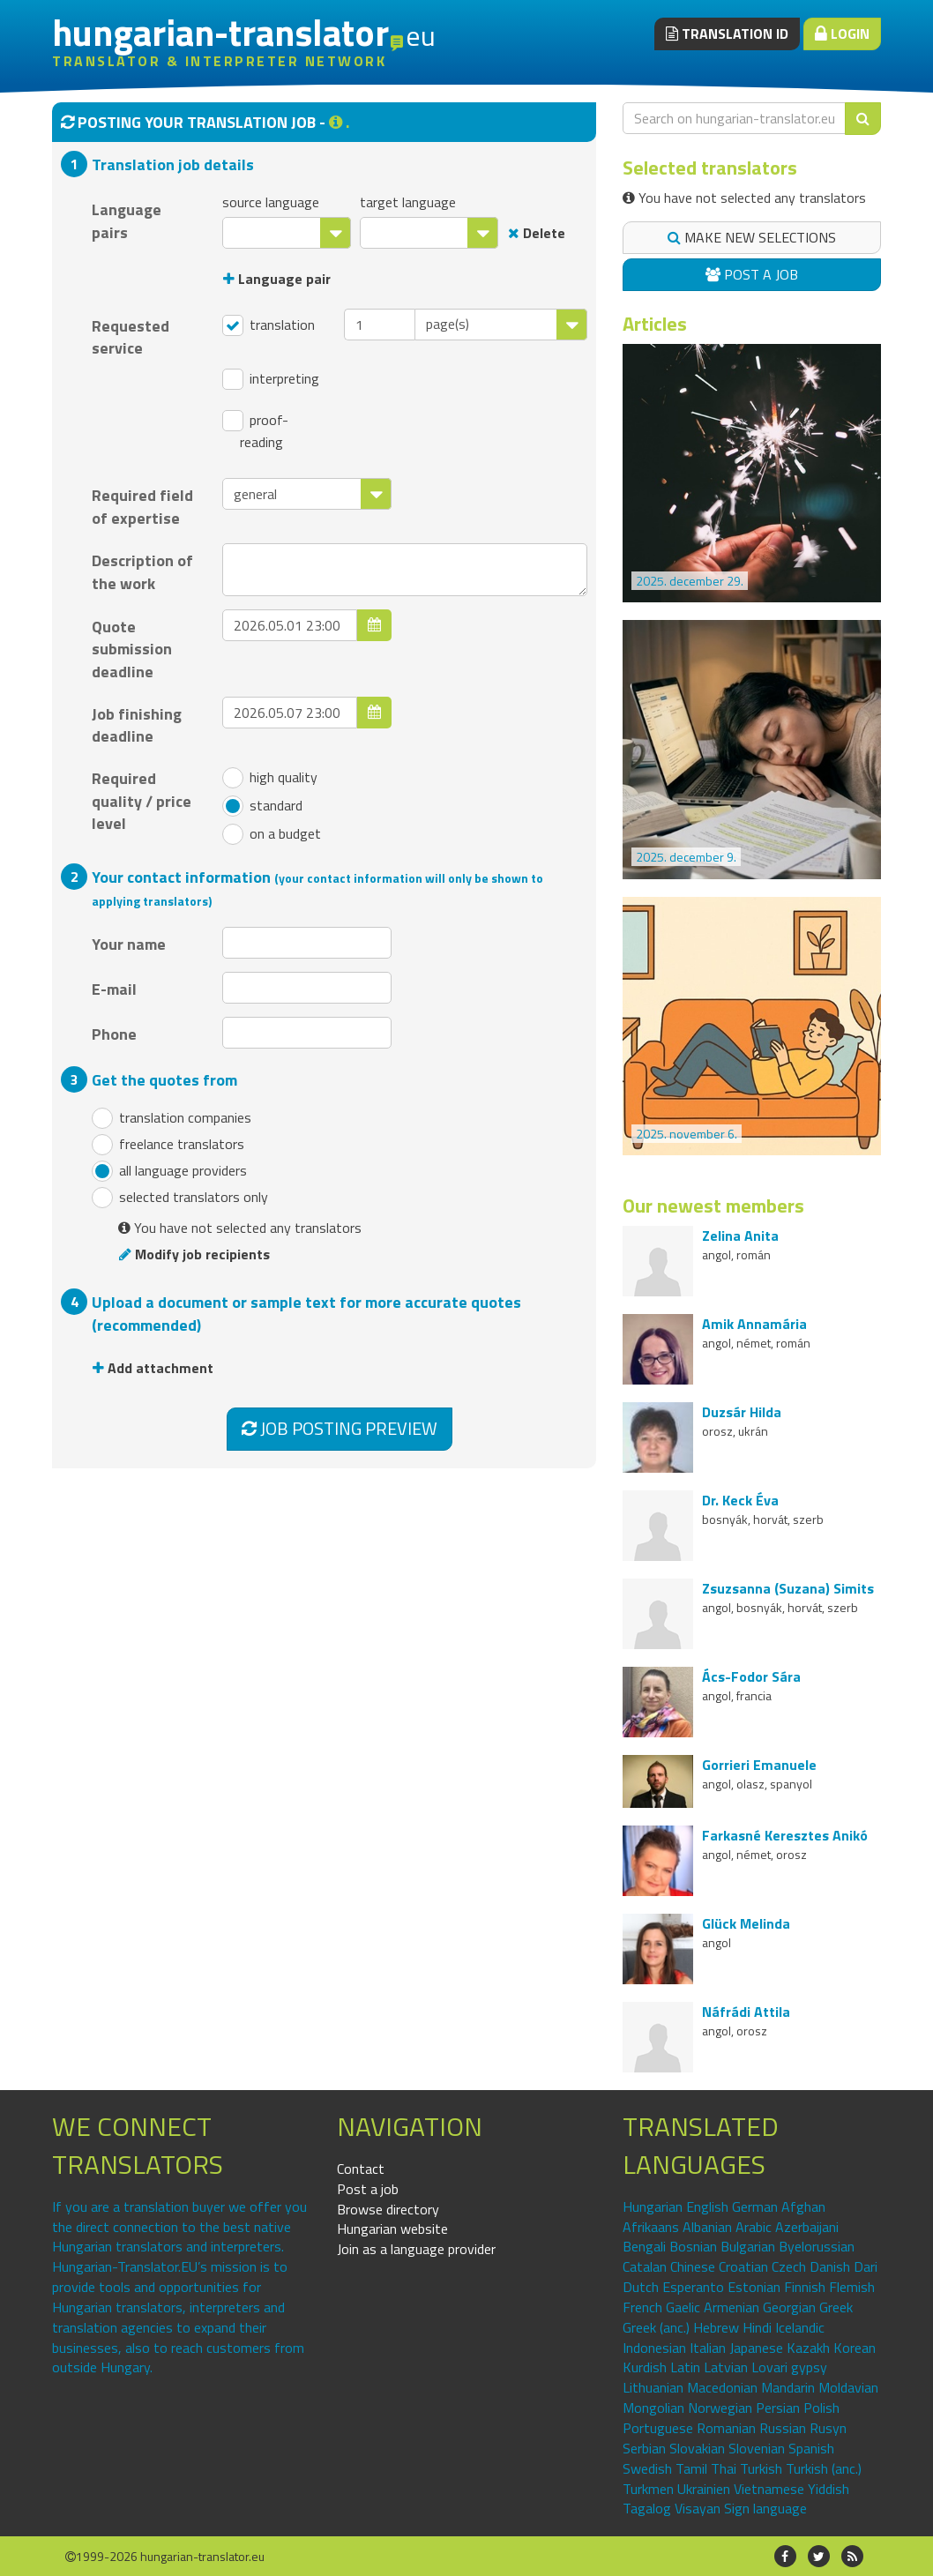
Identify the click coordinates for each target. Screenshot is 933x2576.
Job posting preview (339, 1428)
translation (268, 325)
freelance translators (168, 1144)
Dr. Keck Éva (740, 1500)
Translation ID (727, 33)
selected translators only (180, 1197)
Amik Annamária (754, 1323)
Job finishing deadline (137, 725)
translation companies (171, 1118)
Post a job (751, 274)
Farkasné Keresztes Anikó (785, 1835)
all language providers (169, 1171)
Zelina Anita (740, 1235)
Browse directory (388, 2209)
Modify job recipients (194, 1254)
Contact (360, 2168)
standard (262, 806)
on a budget (271, 834)
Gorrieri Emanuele (759, 1764)
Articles (655, 324)
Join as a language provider (416, 2248)
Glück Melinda (746, 1923)
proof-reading (255, 431)
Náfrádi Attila (746, 2011)
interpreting (270, 379)
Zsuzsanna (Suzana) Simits (788, 1588)
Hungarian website (392, 2228)
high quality (269, 777)
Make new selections (752, 237)
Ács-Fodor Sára (751, 1676)
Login (842, 33)
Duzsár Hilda (741, 1411)
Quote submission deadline (132, 649)
